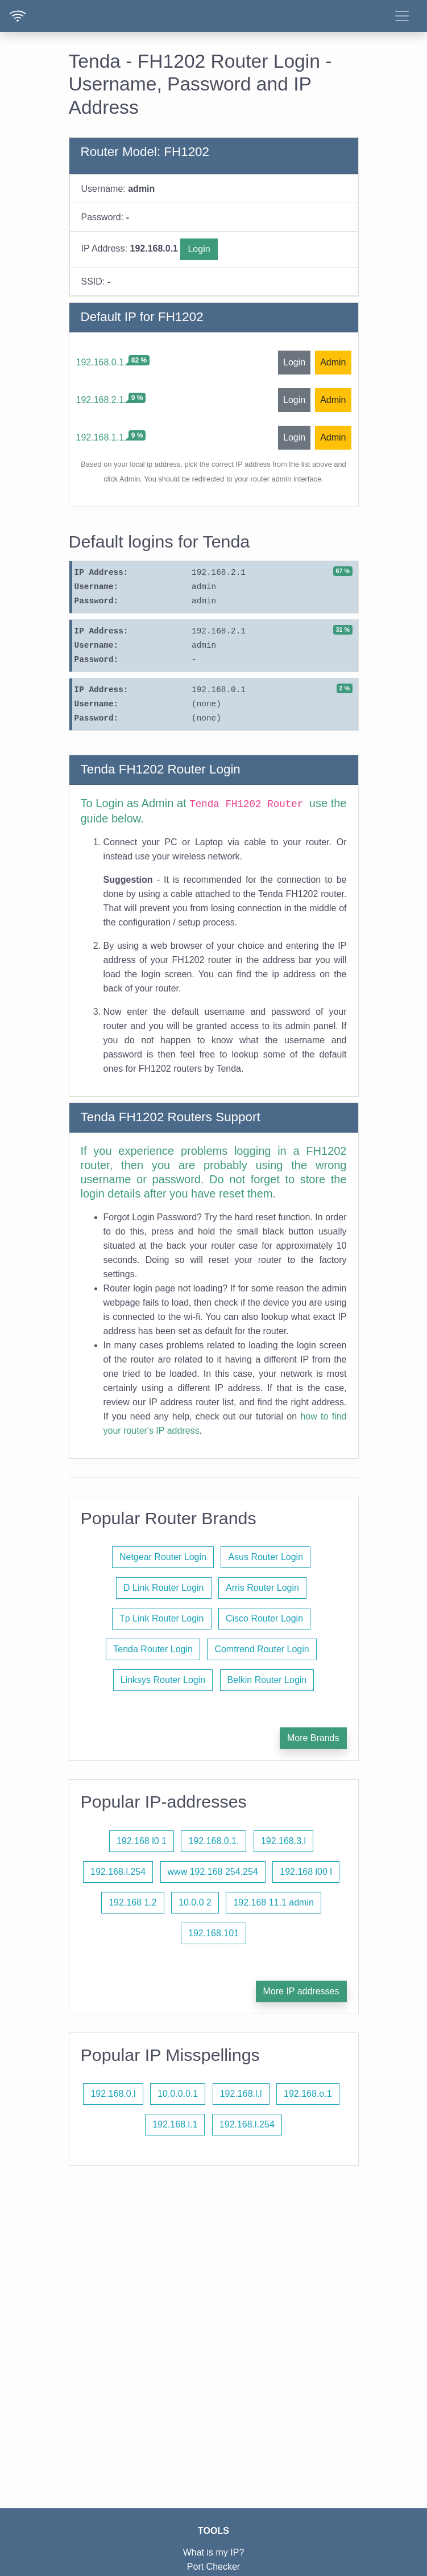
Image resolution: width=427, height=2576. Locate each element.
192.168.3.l (283, 1841)
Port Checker (213, 2566)
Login (199, 249)
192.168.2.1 (100, 400)
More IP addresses (301, 1991)
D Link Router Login (163, 1587)
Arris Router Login (262, 1587)
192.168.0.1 (100, 362)
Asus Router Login (265, 1557)
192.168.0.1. (213, 1841)
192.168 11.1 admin (273, 1902)
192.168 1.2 (133, 1902)
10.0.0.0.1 (177, 2093)
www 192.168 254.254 (213, 1872)
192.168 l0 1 (142, 1841)
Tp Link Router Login (161, 1618)
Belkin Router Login (267, 1680)
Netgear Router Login (162, 1557)
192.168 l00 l (306, 1872)
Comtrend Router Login (261, 1649)
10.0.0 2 (195, 1902)
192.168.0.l (112, 2093)
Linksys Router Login (163, 1680)
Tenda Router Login (153, 1649)
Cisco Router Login (264, 1618)
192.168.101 (213, 1933)
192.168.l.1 (174, 2124)
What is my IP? (213, 2552)
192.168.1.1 (100, 437)
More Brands (313, 1738)
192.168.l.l (241, 2093)
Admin (333, 362)
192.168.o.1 (308, 2093)
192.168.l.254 (118, 1872)
